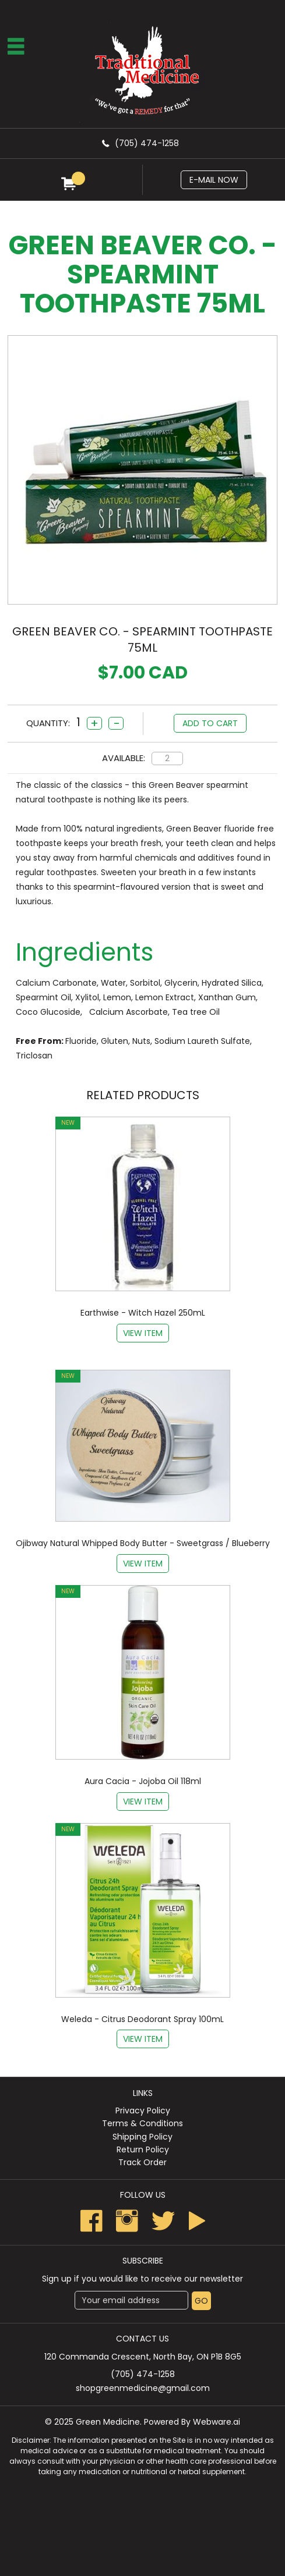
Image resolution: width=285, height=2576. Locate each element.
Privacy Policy (142, 2110)
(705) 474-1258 (147, 143)
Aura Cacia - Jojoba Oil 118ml (143, 1781)
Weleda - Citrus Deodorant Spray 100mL (142, 2019)
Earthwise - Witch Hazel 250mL (142, 1313)
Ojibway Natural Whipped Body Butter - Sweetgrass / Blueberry (143, 1543)
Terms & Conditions (142, 2123)
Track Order (142, 2162)
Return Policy (143, 2149)
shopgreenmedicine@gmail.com (143, 2388)
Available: (123, 758)
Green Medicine (108, 2422)
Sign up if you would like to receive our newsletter (142, 2278)
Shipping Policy (142, 2136)
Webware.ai (216, 2422)
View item (143, 1333)
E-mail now (213, 180)
